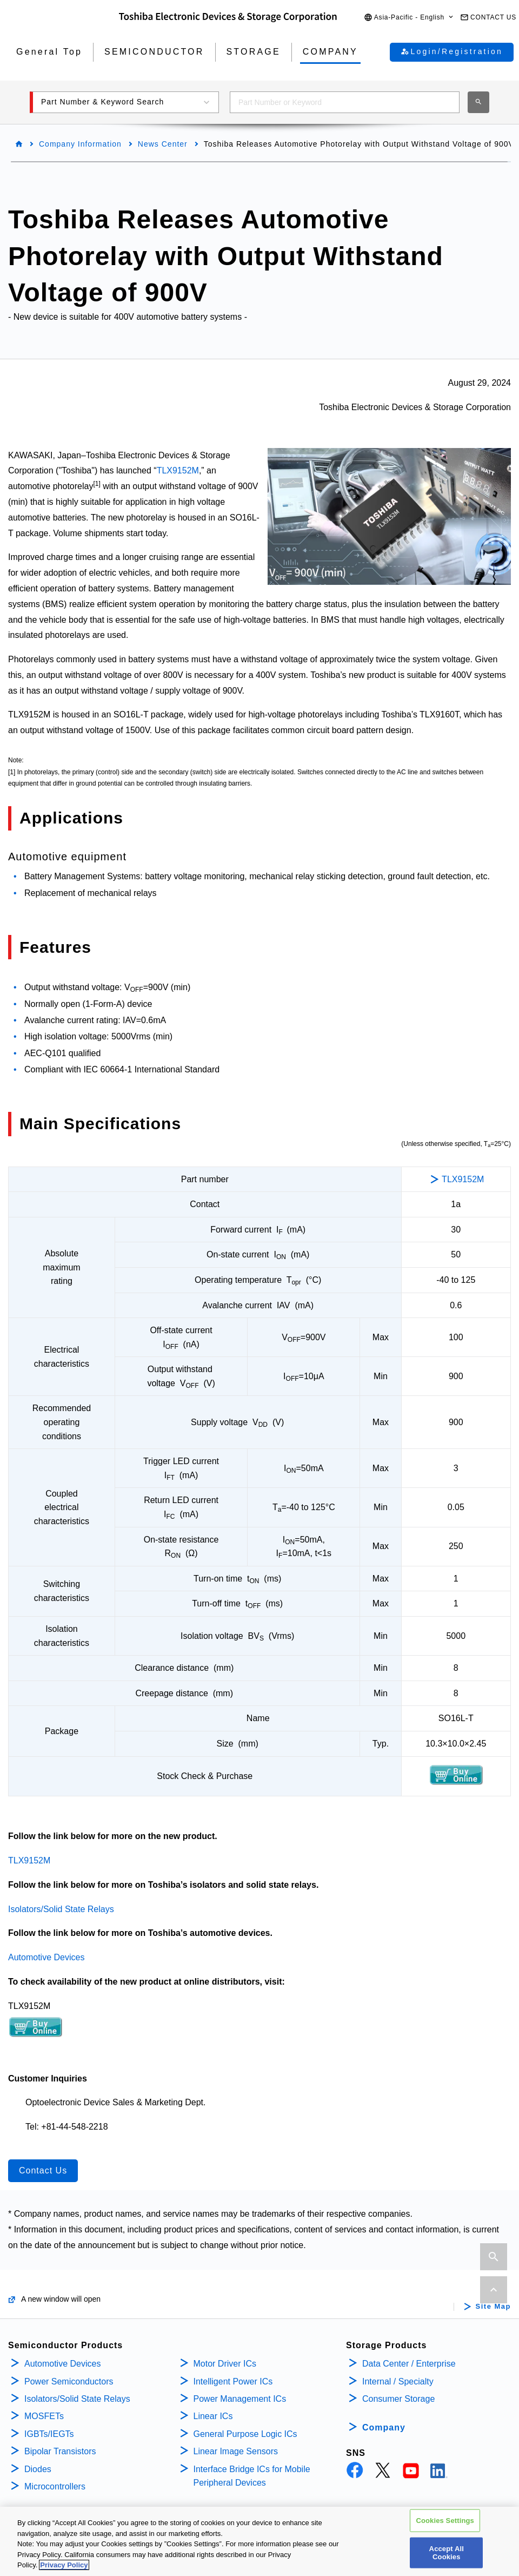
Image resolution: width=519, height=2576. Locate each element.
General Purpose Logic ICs (245, 2434)
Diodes (37, 2469)
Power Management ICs (240, 2398)
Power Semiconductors (69, 2381)
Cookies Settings (445, 2521)
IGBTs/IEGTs (49, 2434)
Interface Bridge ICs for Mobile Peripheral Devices (252, 2476)
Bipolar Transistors (60, 2451)
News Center (163, 144)
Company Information (80, 144)
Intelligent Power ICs (233, 2381)
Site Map (493, 2306)
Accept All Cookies (446, 2553)
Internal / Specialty (398, 2381)
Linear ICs (213, 2416)
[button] (409, 17)
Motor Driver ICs (225, 2363)
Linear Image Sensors (236, 2451)
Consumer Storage (398, 2398)
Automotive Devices (46, 1957)
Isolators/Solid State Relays (61, 1909)
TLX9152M (178, 470)
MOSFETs (44, 2416)
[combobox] (345, 102)
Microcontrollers (54, 2486)
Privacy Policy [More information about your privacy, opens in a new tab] (64, 2566)
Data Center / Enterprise (409, 2363)
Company (383, 2427)
